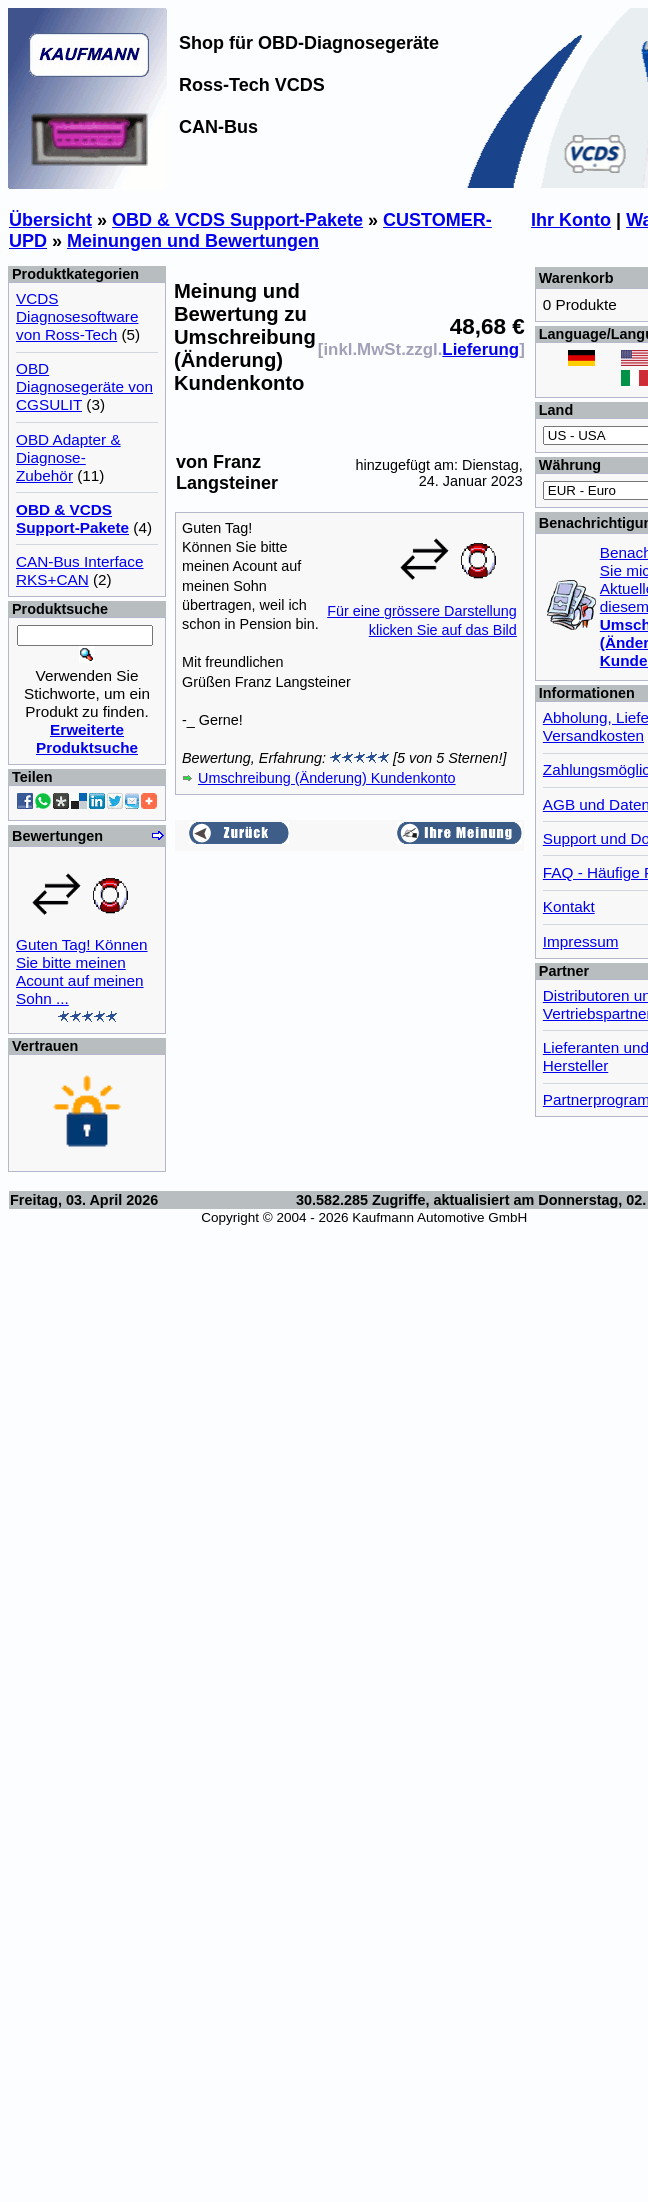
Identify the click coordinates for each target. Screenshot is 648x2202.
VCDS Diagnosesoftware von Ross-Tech (77, 316)
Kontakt (569, 906)
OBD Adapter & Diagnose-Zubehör (68, 457)
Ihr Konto (571, 220)
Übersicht (50, 220)
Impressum (581, 941)
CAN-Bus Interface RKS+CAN (80, 570)
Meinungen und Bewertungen (193, 241)
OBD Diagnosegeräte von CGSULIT (84, 386)
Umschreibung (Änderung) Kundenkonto (327, 778)
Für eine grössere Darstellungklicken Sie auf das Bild (422, 611)
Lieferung (480, 349)
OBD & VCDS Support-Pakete (237, 220)
